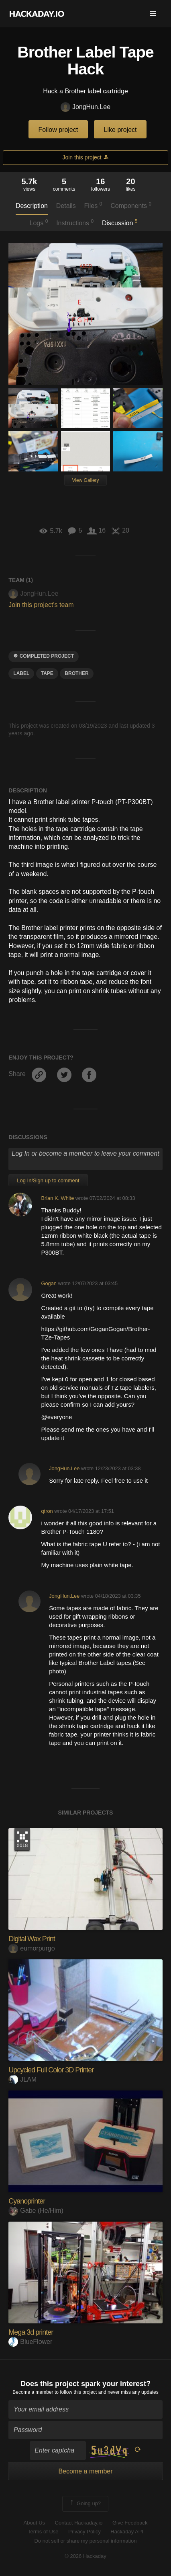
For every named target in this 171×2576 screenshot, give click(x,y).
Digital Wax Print (31, 1939)
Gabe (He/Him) (35, 2210)
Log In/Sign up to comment (48, 1180)
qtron (47, 1511)
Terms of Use (43, 2532)
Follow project (58, 129)
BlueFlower (30, 2341)
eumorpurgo (31, 1948)
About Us (34, 2523)
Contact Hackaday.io (79, 2523)
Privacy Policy (84, 2532)
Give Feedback (129, 2523)
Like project (120, 129)
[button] (153, 13)
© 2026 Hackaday (85, 2556)
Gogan (48, 1283)
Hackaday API (126, 2532)
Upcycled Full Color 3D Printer (51, 2070)
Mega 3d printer (30, 2332)
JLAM (22, 2079)
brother (76, 673)
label (21, 673)
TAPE (47, 673)
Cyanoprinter (26, 2201)
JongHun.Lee (85, 107)
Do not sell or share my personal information (85, 2541)
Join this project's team (40, 604)
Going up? (85, 2503)
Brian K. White (57, 1198)
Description (32, 205)
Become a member (32, 2392)
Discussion (120, 222)
